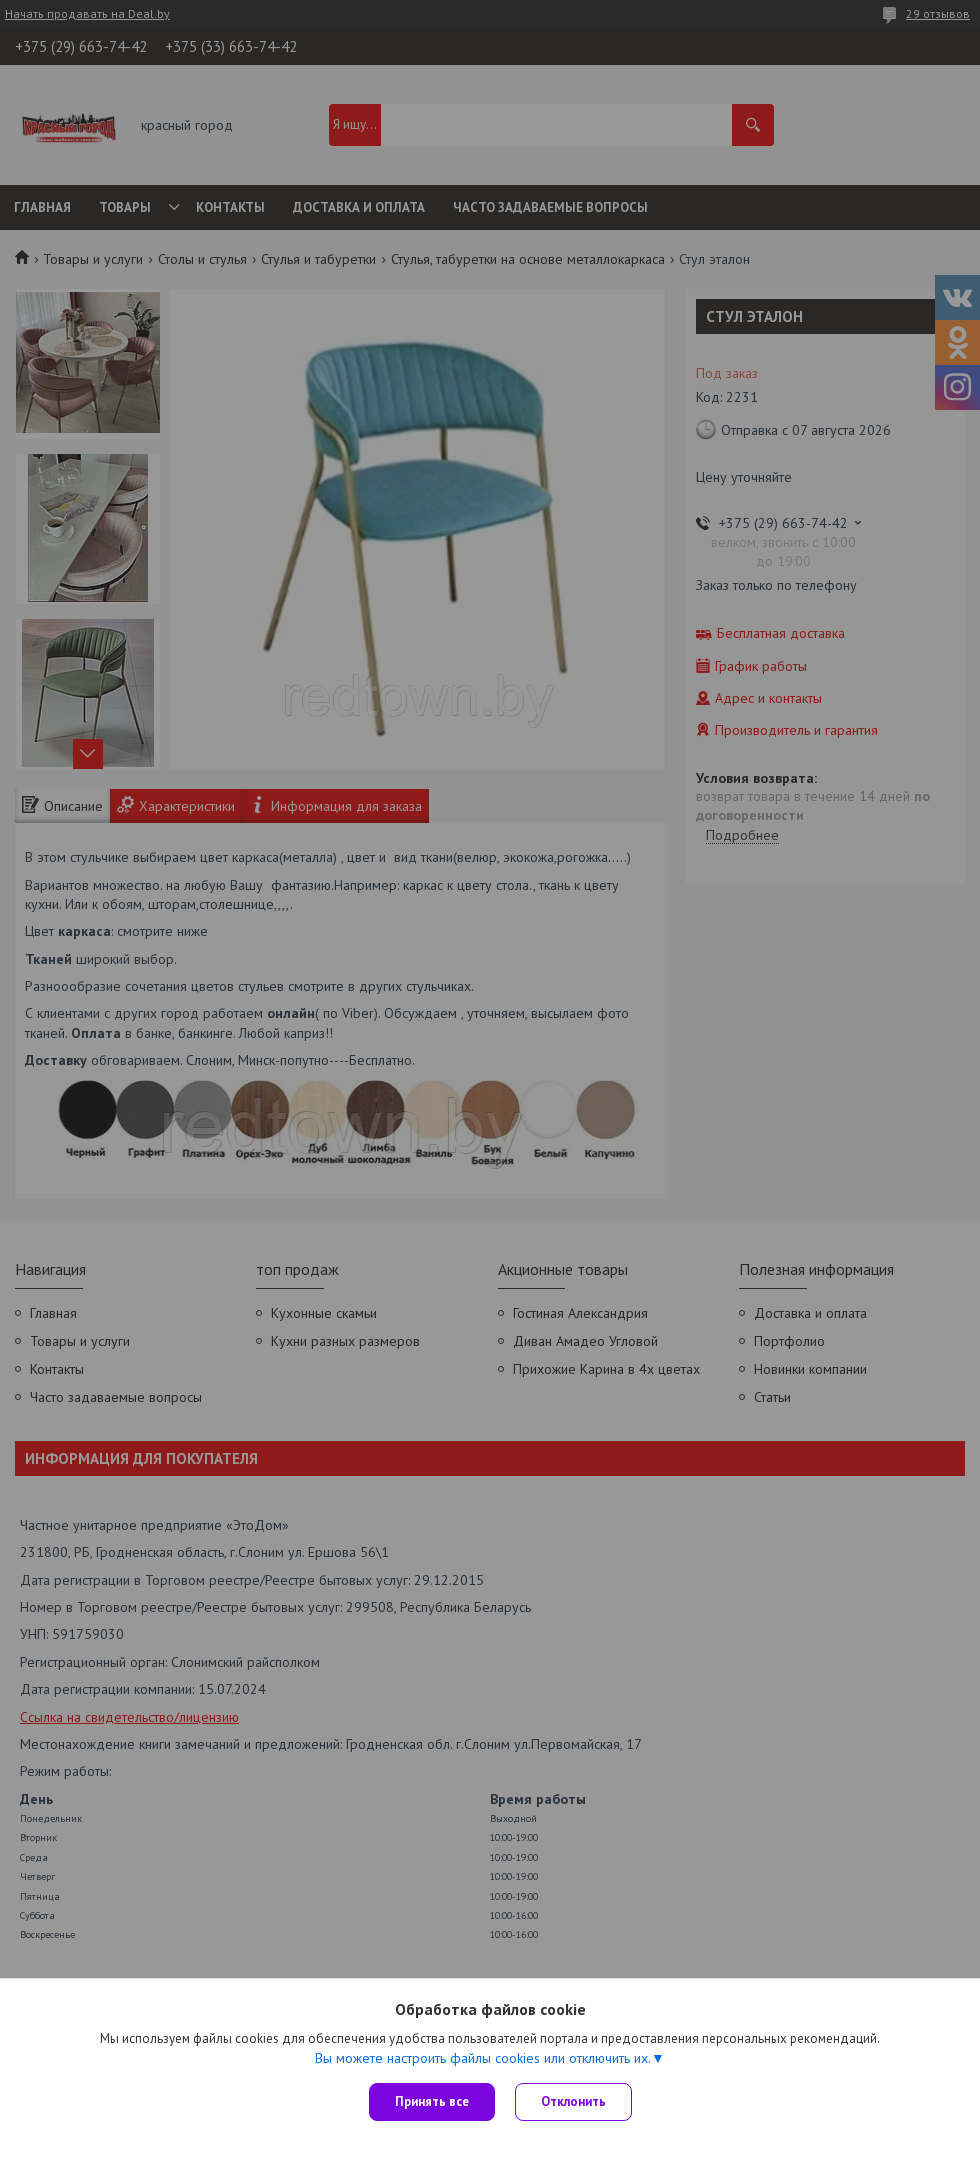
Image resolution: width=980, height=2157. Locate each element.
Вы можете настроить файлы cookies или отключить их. (483, 2058)
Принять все (432, 2101)
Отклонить (573, 2101)
